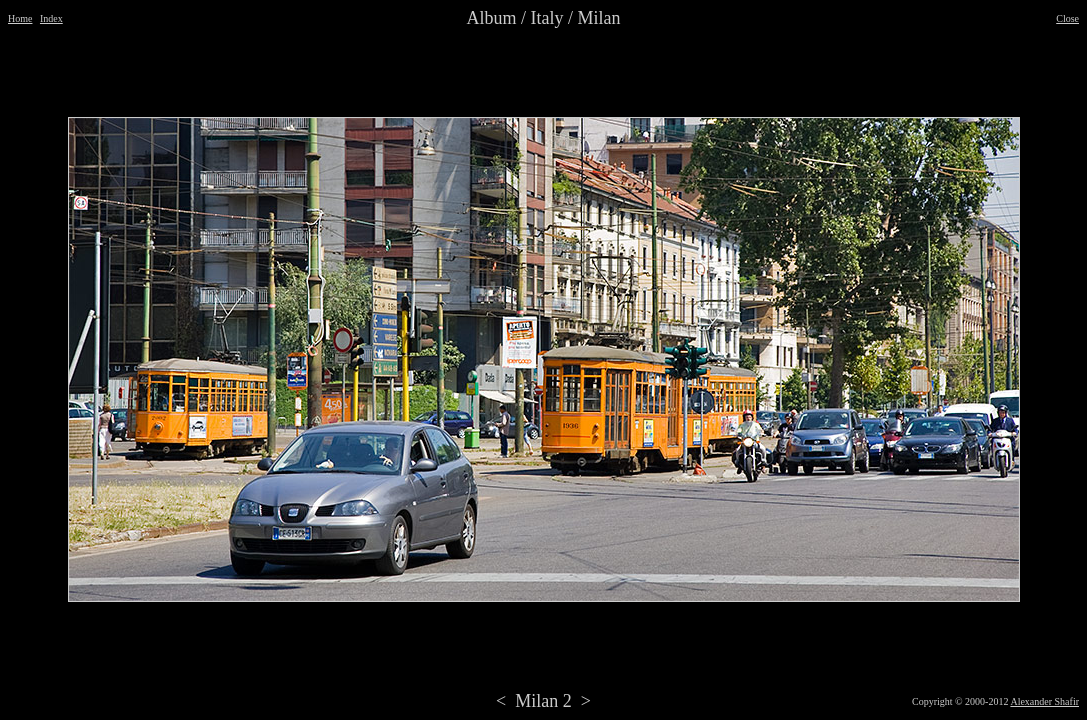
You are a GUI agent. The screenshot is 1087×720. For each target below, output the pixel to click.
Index (51, 18)
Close (1067, 18)
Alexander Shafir (1044, 701)
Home (20, 18)
